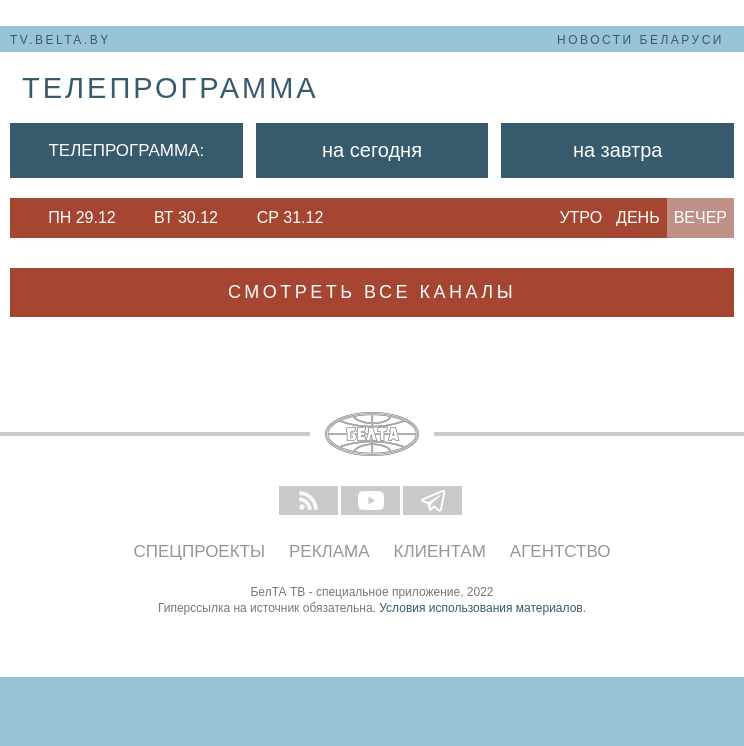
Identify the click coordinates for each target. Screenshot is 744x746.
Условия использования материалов (480, 608)
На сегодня (372, 150)
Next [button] (350, 218)
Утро (580, 217)
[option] (82, 218)
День (638, 217)
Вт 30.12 (186, 217)
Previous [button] (20, 218)
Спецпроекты (200, 551)
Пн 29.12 (82, 217)
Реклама (329, 551)
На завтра (618, 150)
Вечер (700, 217)
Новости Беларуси (640, 40)
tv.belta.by (60, 40)
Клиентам (440, 551)
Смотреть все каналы (372, 292)
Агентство (560, 551)
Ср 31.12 (290, 217)
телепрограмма (170, 88)
